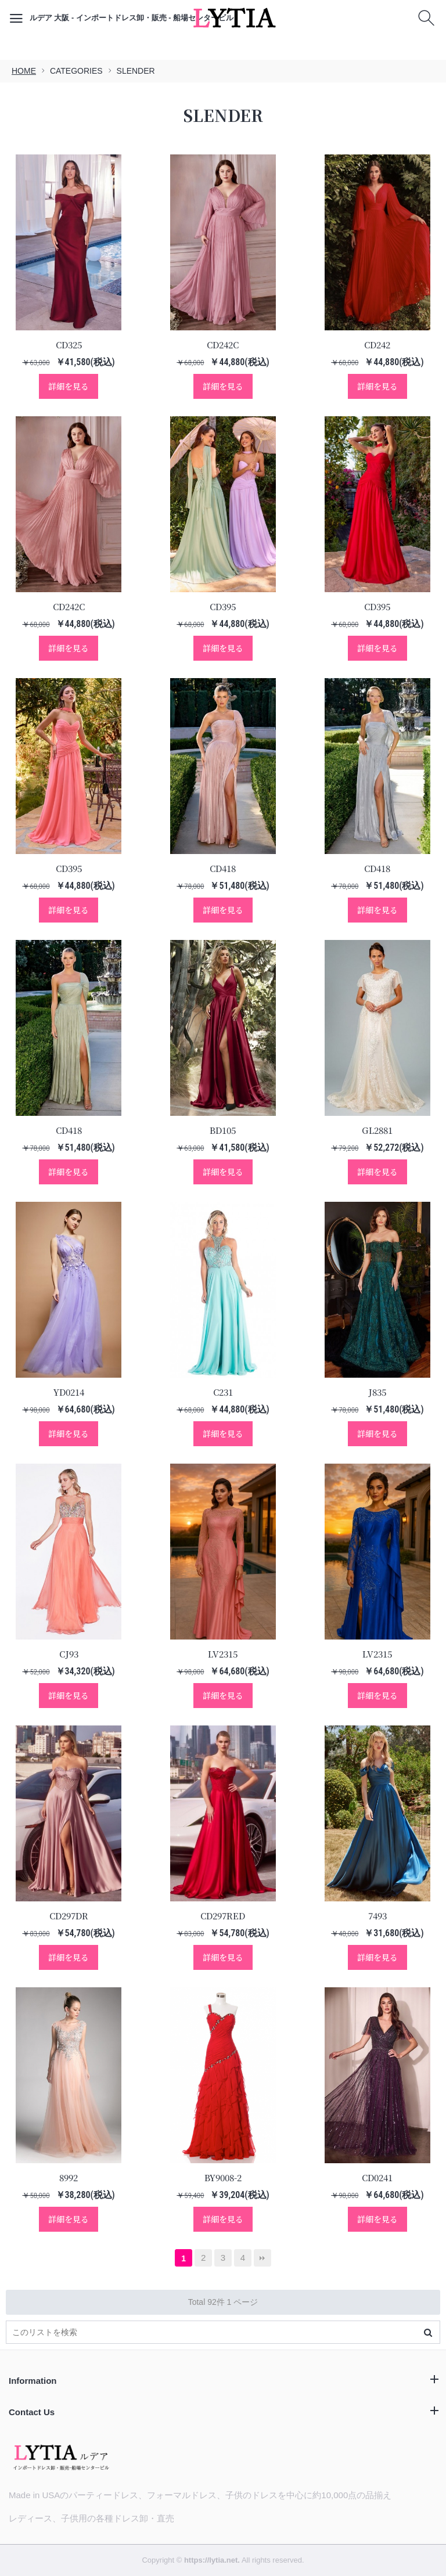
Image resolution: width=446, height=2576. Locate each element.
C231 (223, 1392)
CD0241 (377, 2177)
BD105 (223, 1130)
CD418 (223, 868)
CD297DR (68, 1916)
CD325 (69, 344)
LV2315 (223, 1654)
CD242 (377, 344)
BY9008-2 (223, 2177)
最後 (262, 2258)
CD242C (223, 344)
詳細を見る (68, 386)
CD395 (223, 606)
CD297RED (222, 1916)
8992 (68, 2177)
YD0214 (68, 1392)
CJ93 (68, 1654)
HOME (24, 70)
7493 (377, 1916)
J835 (377, 1392)
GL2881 (377, 1130)
